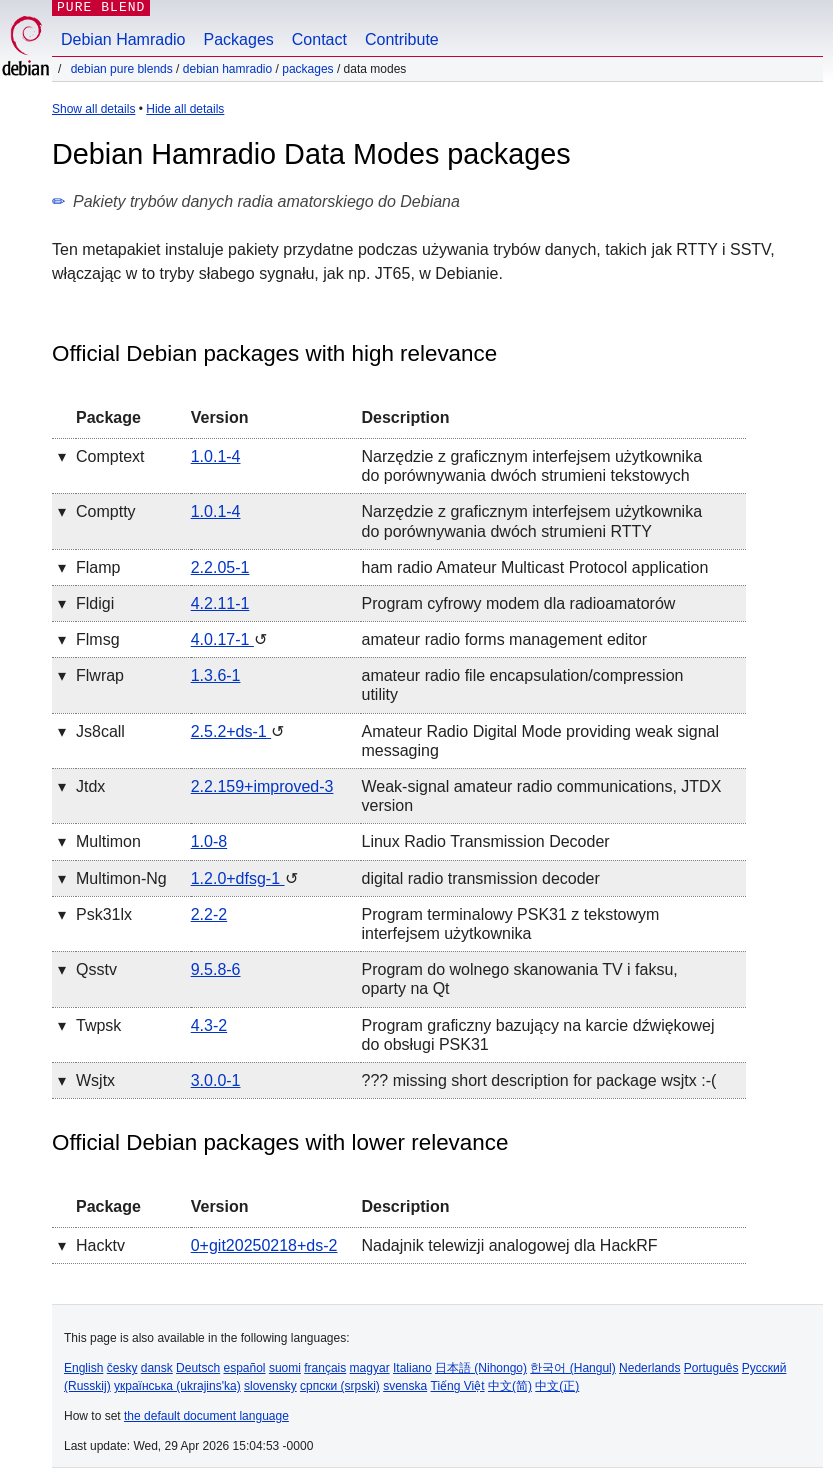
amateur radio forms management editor (503, 639)
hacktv (100, 1245)
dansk (157, 1368)
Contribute (402, 39)
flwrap (100, 675)
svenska (405, 1386)
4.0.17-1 (222, 639)
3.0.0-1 (216, 1080)
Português (711, 1368)
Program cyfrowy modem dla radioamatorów (518, 603)
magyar (370, 1368)
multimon (108, 841)
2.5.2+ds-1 (231, 731)
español (244, 1368)
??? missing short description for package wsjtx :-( (538, 1080)
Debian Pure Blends (122, 69)
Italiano (412, 1368)
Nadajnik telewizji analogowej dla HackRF (509, 1245)
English (83, 1368)
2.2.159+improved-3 (262, 786)
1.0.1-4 (216, 456)
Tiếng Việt (458, 1386)
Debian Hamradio (123, 39)
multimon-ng (121, 878)
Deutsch (198, 1368)
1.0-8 (209, 841)
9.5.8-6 (216, 969)
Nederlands (649, 1368)
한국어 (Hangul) (572, 1368)
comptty (106, 511)
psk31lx (104, 914)
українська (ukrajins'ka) (177, 1386)
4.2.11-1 (220, 603)
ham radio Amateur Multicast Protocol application (534, 567)
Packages (239, 39)
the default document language (206, 1416)
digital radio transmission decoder (480, 878)
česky (122, 1368)
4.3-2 (209, 1025)
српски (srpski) (340, 1386)
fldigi (95, 603)
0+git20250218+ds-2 (264, 1245)
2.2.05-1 (220, 567)
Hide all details (185, 109)
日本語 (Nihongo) (481, 1368)
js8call (100, 731)
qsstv (96, 969)
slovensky (270, 1386)
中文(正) (557, 1386)
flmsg (98, 639)
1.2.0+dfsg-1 (238, 878)
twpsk (98, 1025)
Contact (319, 39)
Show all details (93, 109)
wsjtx (95, 1080)
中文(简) (510, 1386)
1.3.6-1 (216, 675)
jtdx (90, 786)
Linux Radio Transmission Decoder (485, 841)
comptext (110, 456)
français (325, 1368)
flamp (98, 567)
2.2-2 (209, 914)
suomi (285, 1368)
